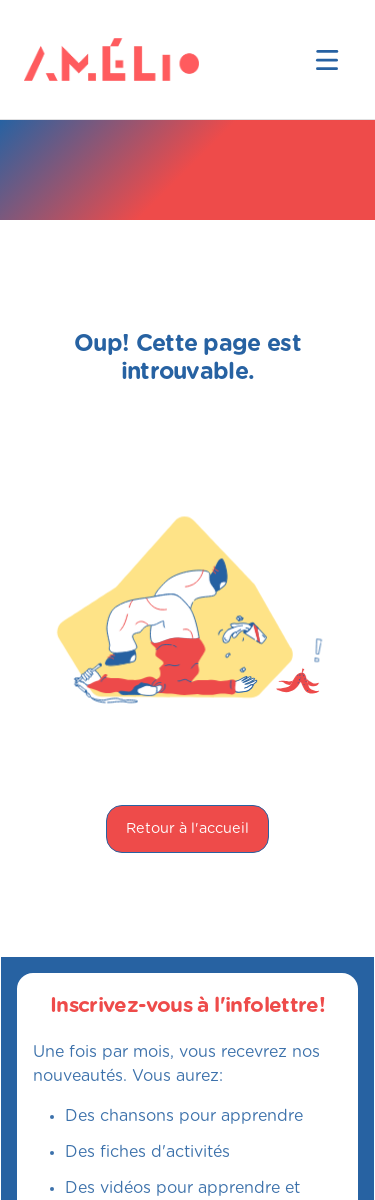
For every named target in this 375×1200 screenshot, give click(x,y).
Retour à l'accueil (187, 828)
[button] (327, 60)
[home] (56, 59)
